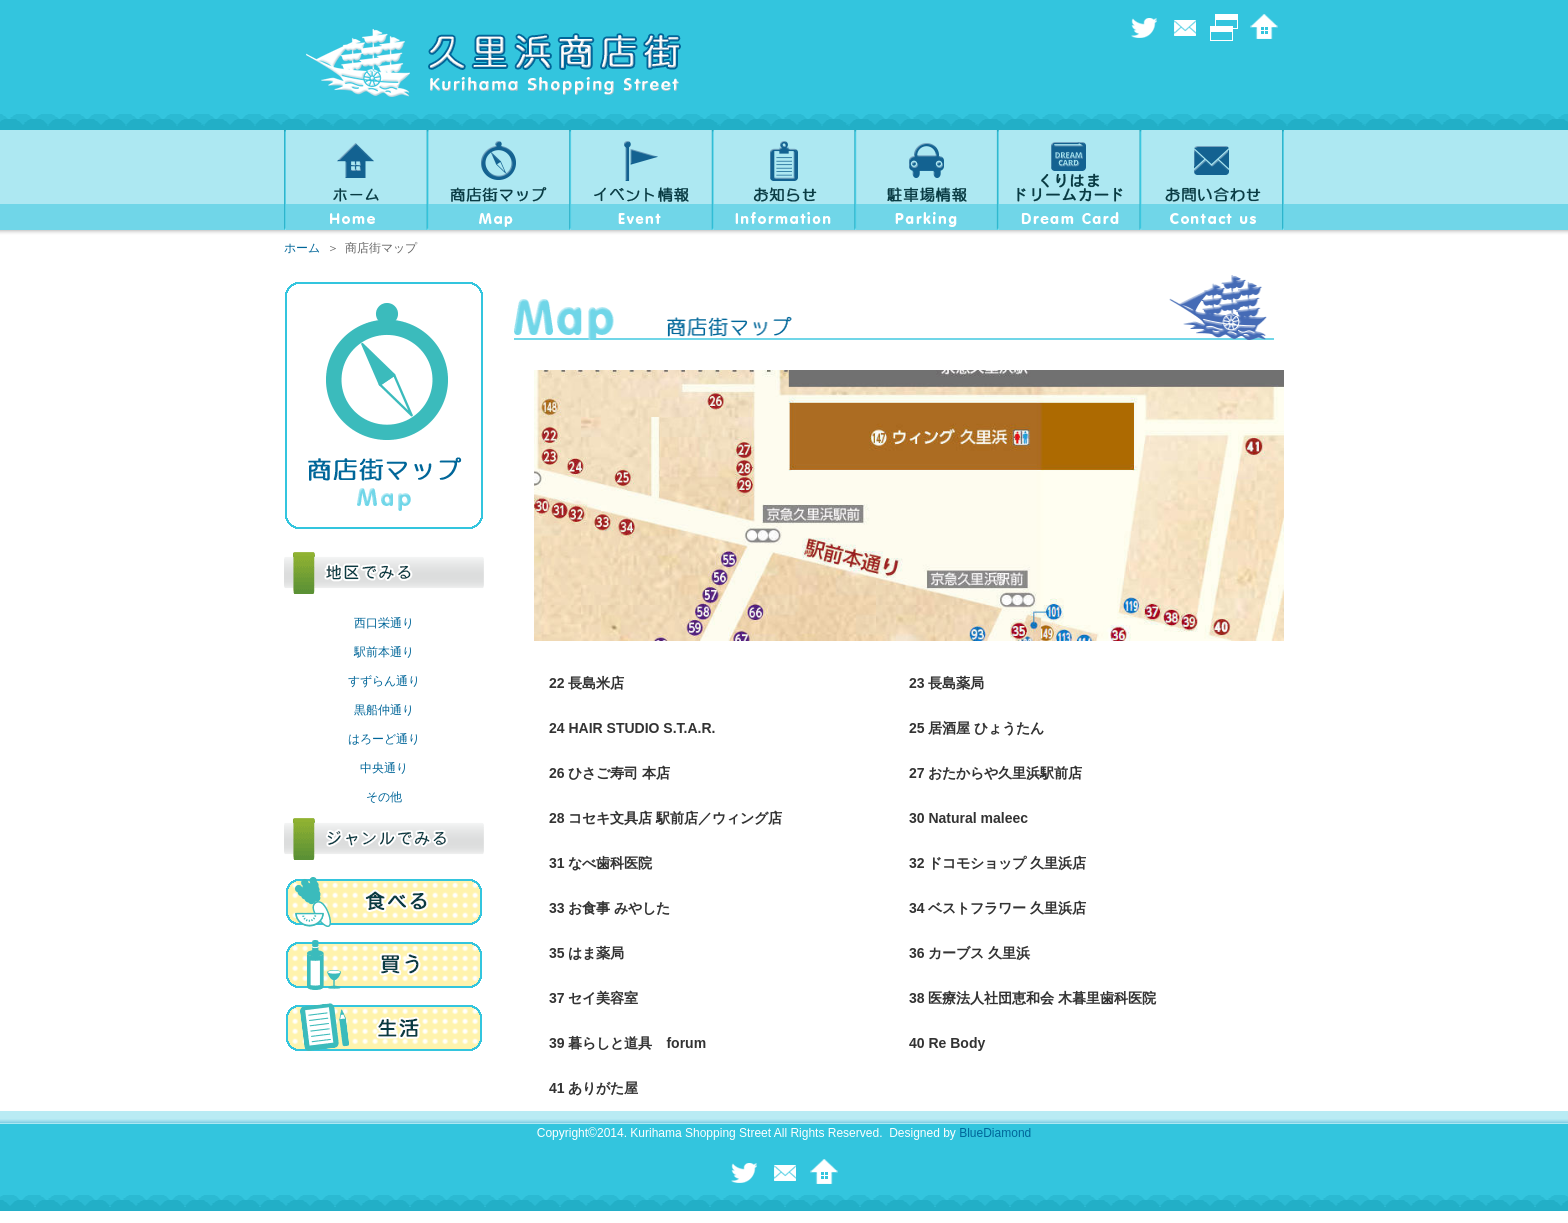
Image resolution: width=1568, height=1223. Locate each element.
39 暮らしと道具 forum (627, 1043)
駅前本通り (384, 652)
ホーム (302, 248)
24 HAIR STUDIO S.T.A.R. (632, 728)
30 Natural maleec (968, 818)
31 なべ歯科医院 (600, 863)
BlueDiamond (995, 1133)
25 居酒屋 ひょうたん (976, 728)
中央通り (384, 768)
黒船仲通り (384, 710)
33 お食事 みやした (609, 908)
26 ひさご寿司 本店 (609, 773)
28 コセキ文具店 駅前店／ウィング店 (665, 818)
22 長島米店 (586, 683)
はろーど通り (384, 739)
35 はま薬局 (586, 953)
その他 (384, 797)
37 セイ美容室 (593, 998)
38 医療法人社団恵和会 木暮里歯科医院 (1032, 998)
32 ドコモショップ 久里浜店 (997, 863)
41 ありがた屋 (593, 1088)
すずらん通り (384, 681)
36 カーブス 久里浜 (969, 953)
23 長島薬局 (946, 683)
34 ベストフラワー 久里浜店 (997, 908)
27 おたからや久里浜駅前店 (995, 773)
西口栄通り (384, 623)
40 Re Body (947, 1043)
